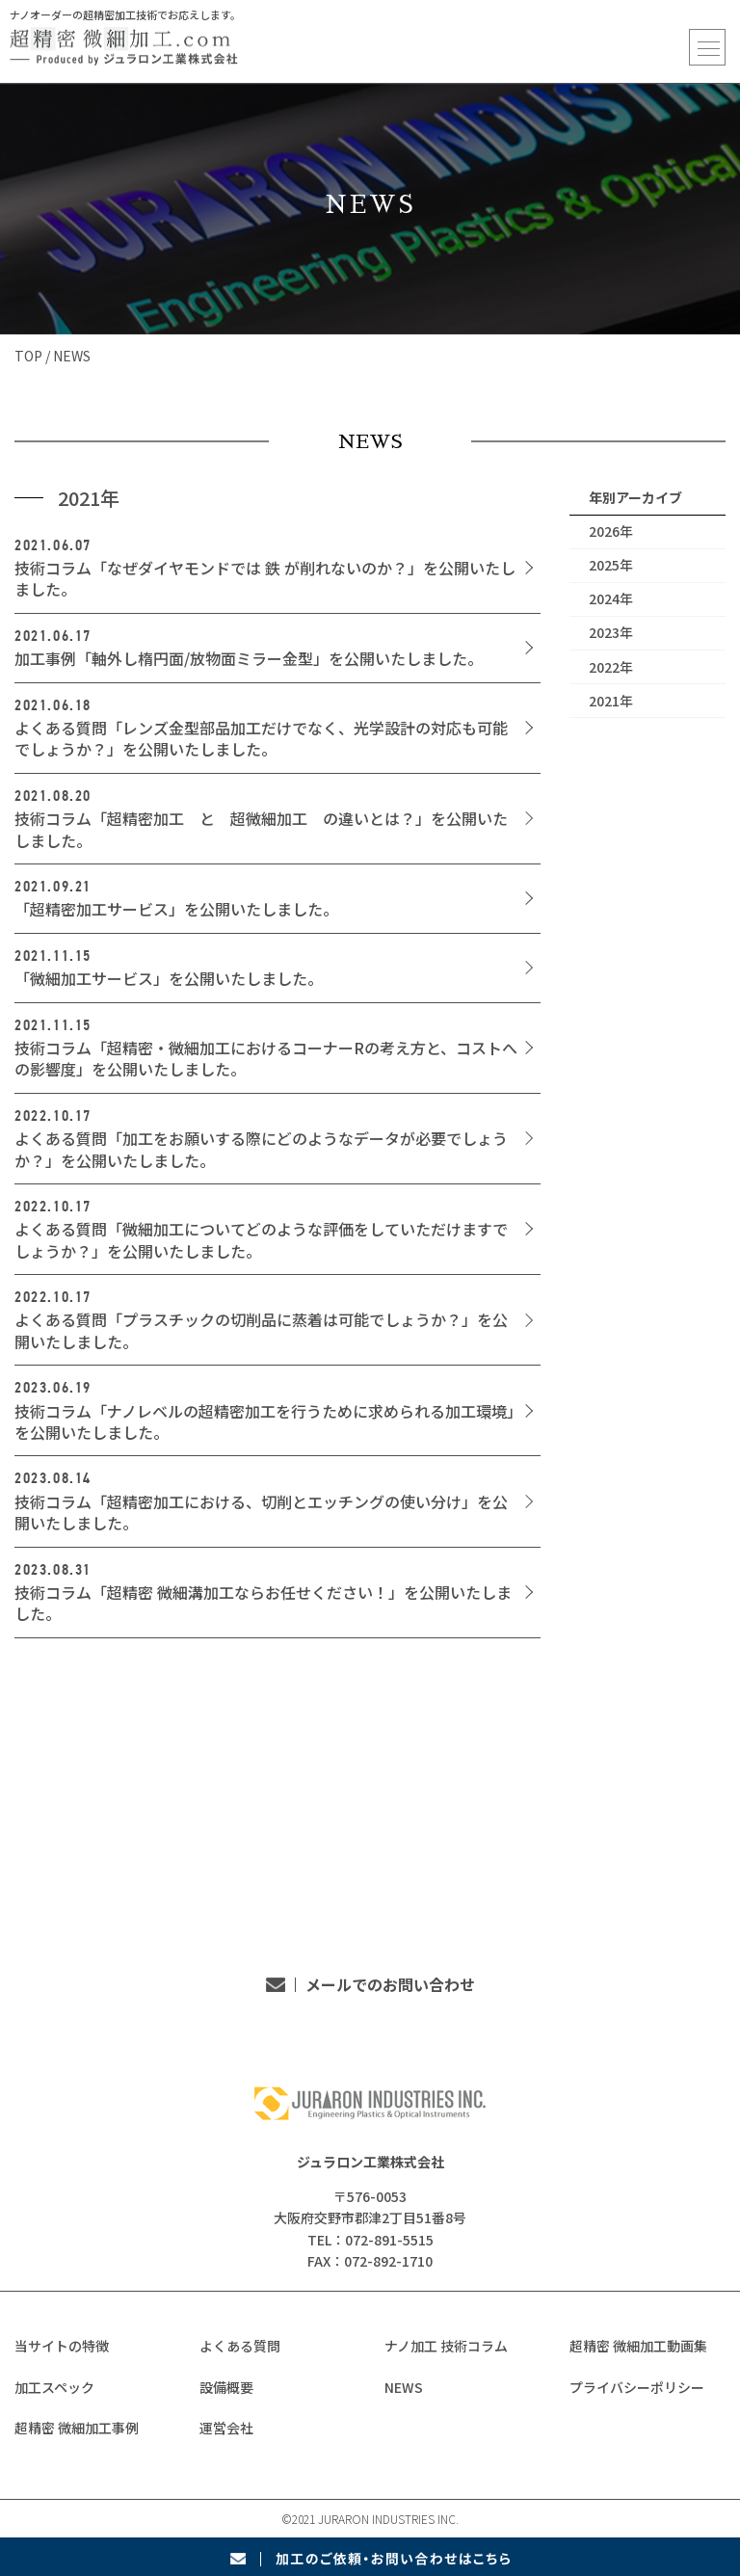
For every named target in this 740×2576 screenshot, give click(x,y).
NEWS (403, 2387)
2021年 (611, 700)
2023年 (611, 632)
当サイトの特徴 (61, 2345)
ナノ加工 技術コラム (446, 2345)
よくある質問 (239, 2345)
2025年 (611, 564)
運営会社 (226, 2427)
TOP (28, 355)
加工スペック (54, 2387)
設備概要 (226, 2387)
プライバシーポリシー (636, 2387)
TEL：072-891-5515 (269, 1921)
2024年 (611, 598)
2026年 (611, 531)
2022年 (611, 667)
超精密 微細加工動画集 (638, 2345)
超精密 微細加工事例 (76, 2427)
